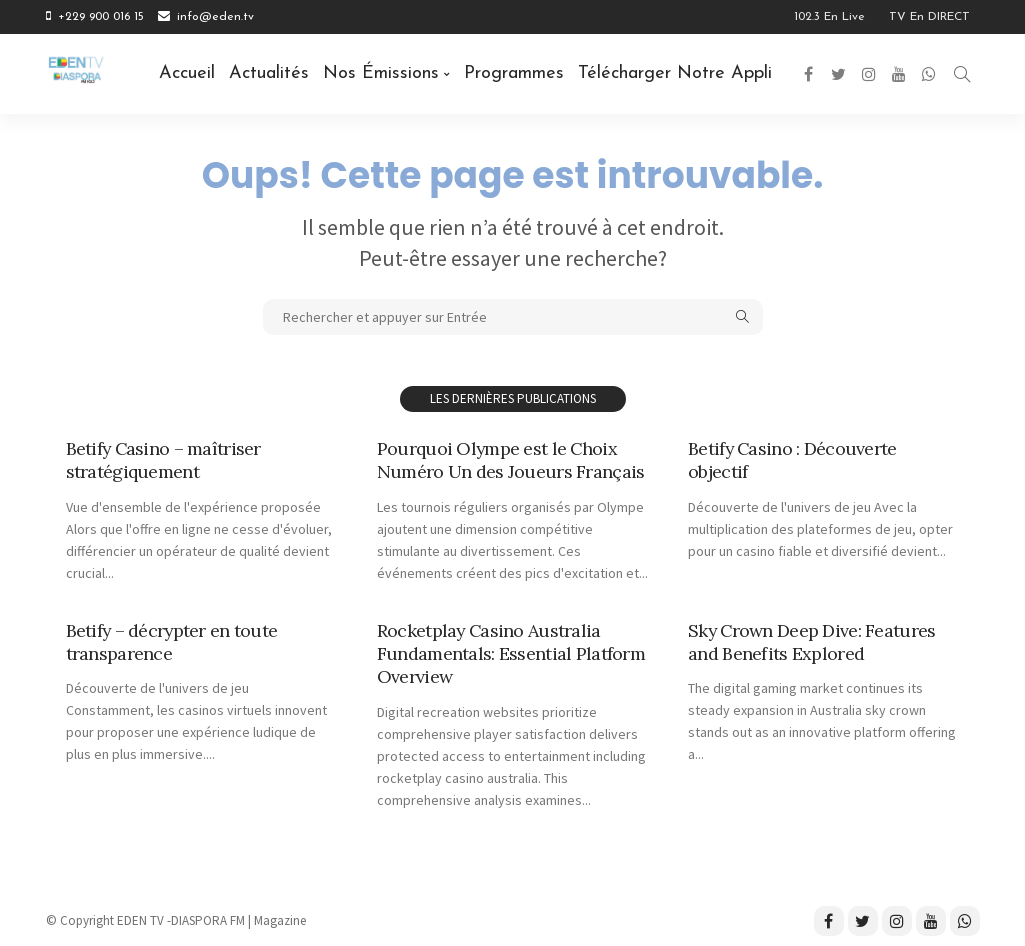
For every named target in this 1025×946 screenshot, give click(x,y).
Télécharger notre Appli (675, 73)
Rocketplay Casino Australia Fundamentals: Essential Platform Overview (511, 654)
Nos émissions (381, 73)
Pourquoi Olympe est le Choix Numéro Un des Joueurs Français (510, 460)
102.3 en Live (829, 17)
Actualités (269, 73)
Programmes (514, 73)
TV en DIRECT (929, 17)
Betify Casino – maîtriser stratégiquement (164, 460)
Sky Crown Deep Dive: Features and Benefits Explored (812, 642)
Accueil (187, 73)
